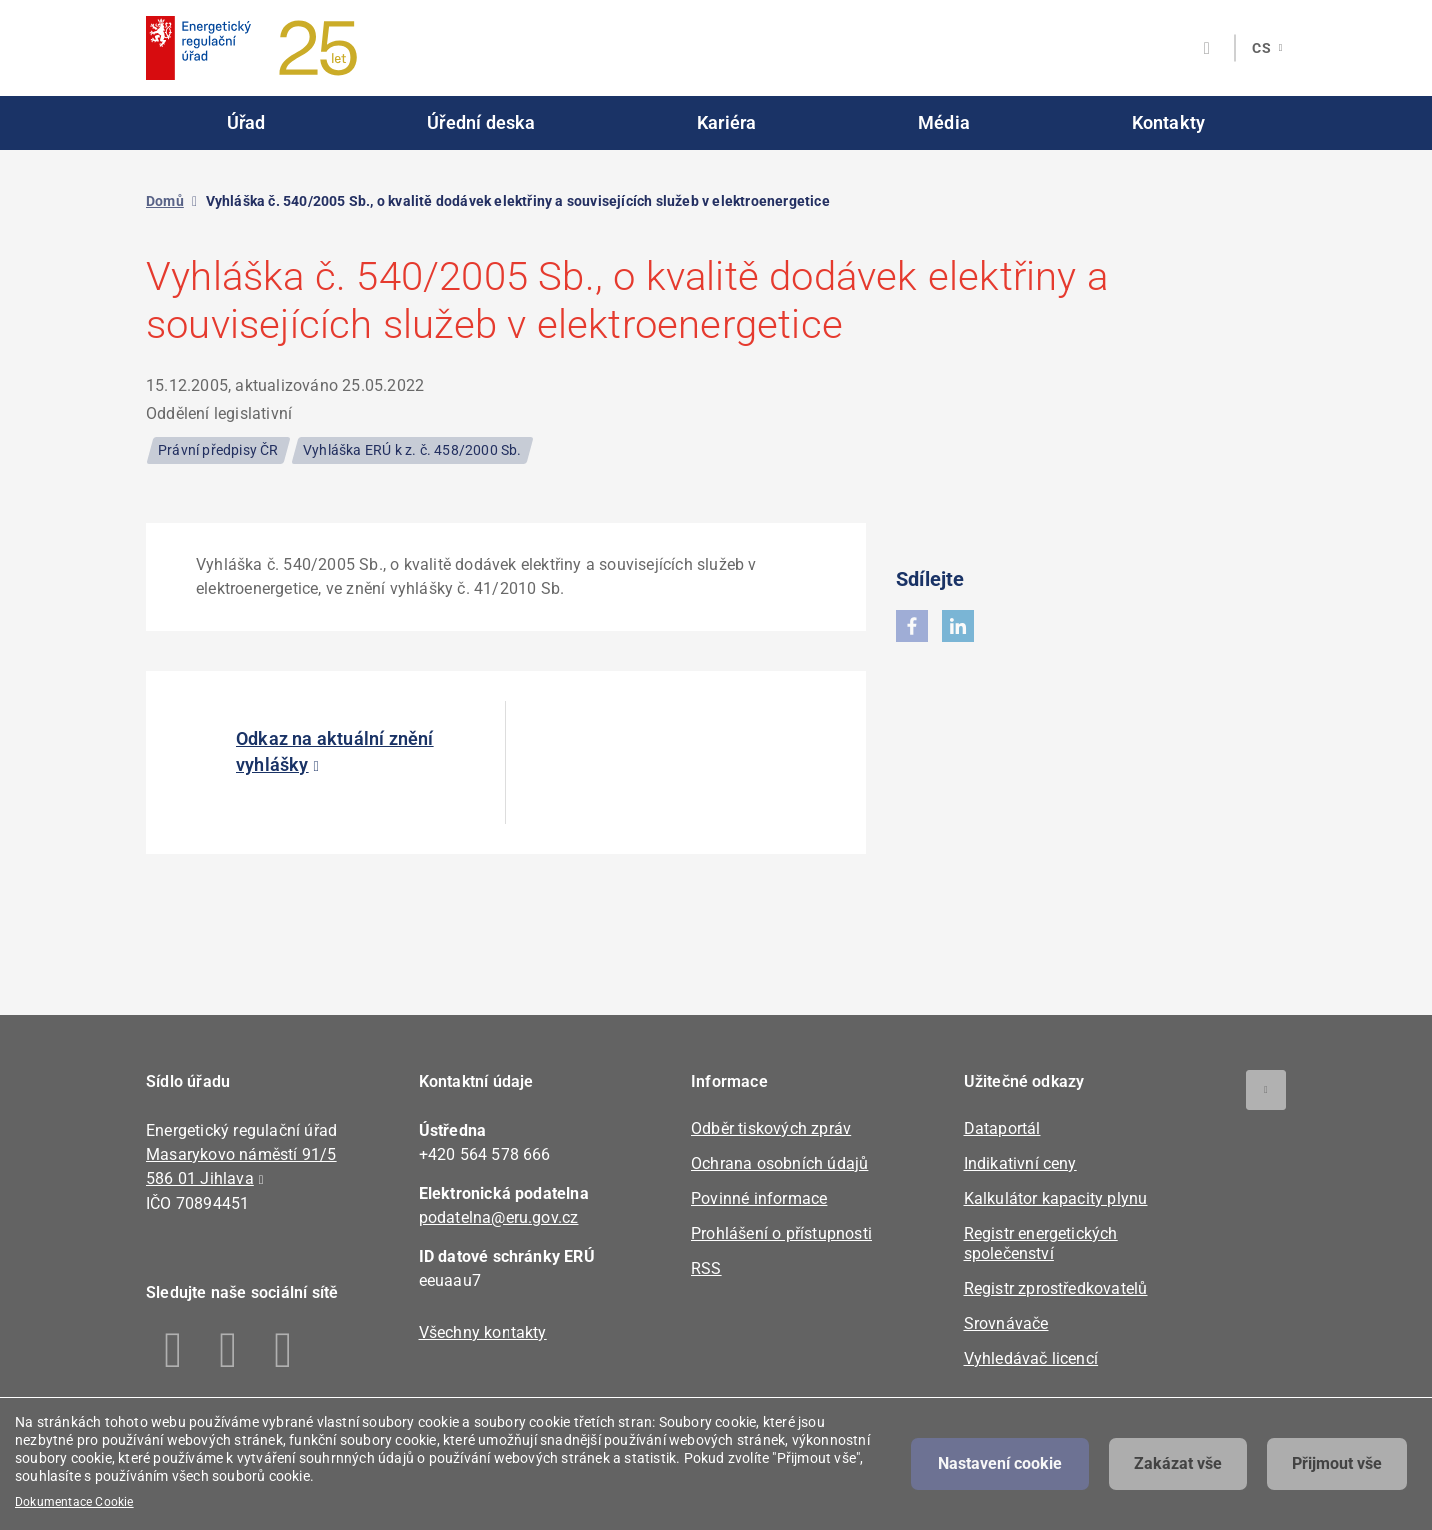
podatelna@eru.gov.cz (499, 1217)
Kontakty (1169, 122)
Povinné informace (759, 1198)
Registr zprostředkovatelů (1056, 1288)
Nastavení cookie (1000, 1463)
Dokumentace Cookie (74, 1502)
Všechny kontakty (483, 1332)
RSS (706, 1268)
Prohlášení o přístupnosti (781, 1233)
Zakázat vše (1178, 1463)
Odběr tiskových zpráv (771, 1128)
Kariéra (726, 122)
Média (944, 122)
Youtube (283, 1350)
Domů (165, 201)
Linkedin (228, 1350)
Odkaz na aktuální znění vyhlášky (335, 751)
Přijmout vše (1337, 1463)
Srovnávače (1006, 1323)
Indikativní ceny (1020, 1163)
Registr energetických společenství (1041, 1243)
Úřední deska (481, 122)
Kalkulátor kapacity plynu (1056, 1198)
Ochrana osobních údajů (779, 1163)
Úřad (246, 122)
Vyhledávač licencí (1031, 1358)
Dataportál (1002, 1128)
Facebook (173, 1350)
